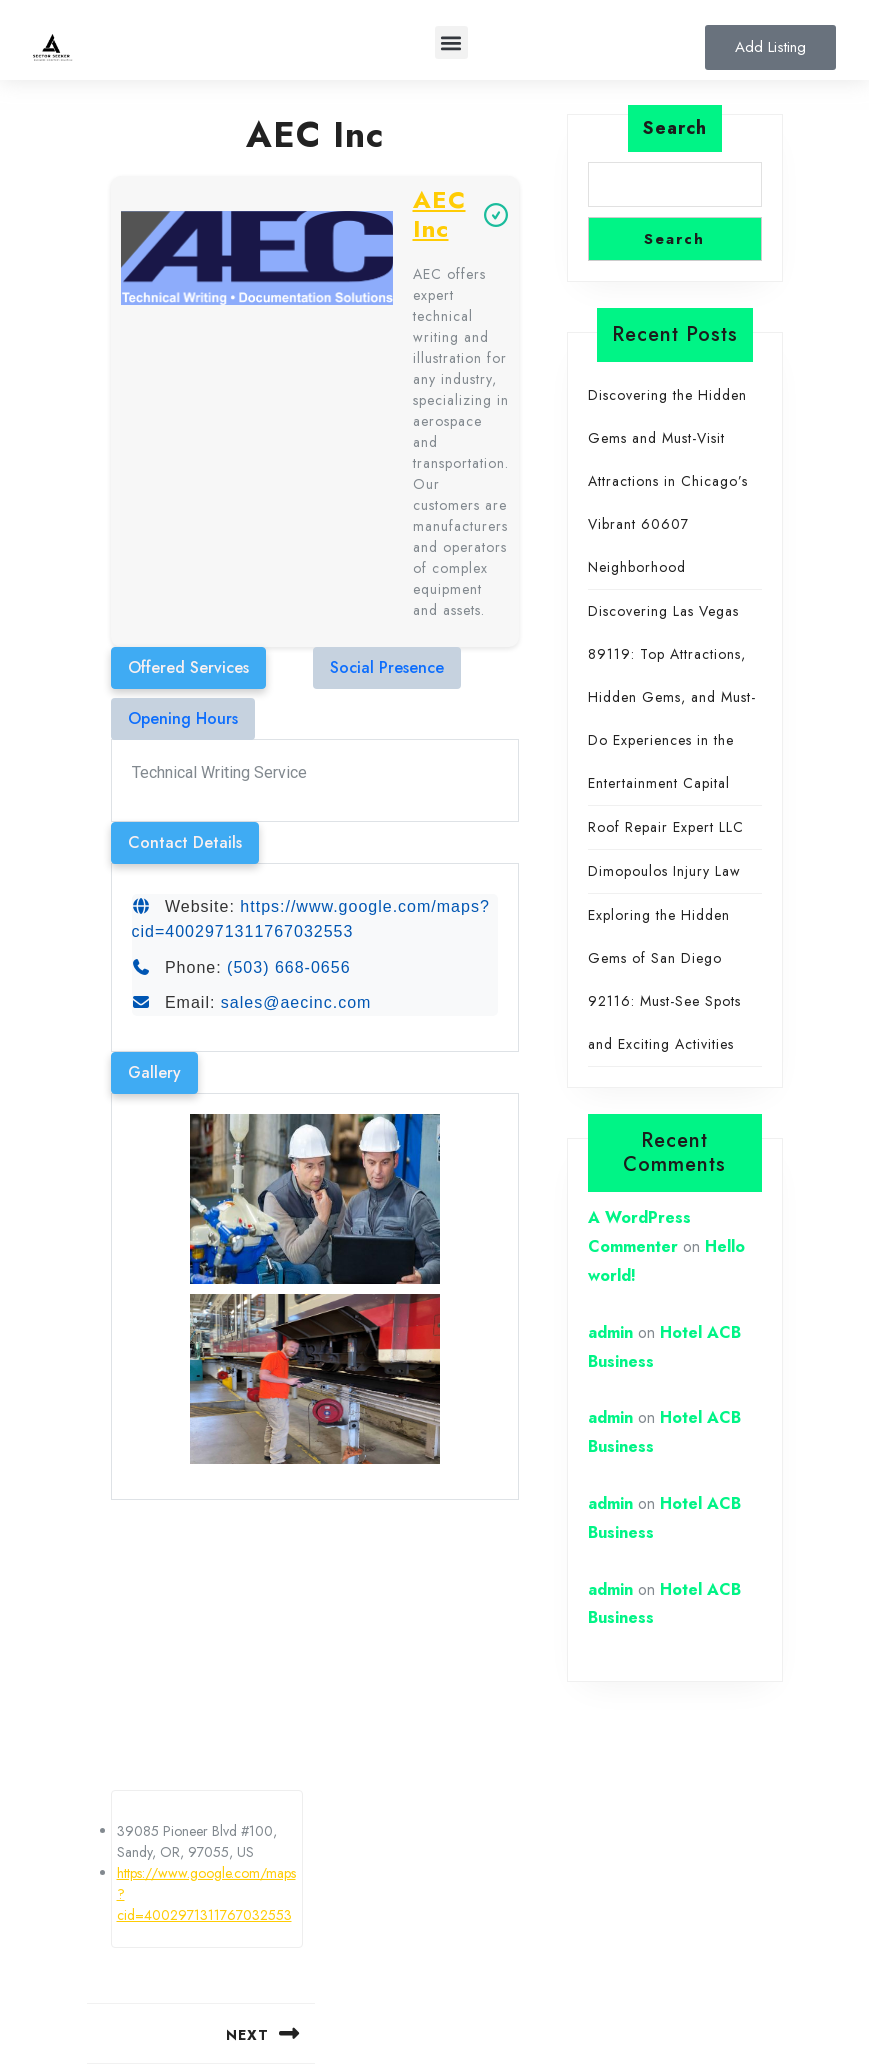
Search (675, 128)
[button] (451, 42)
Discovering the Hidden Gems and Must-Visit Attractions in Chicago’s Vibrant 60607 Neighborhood (668, 481)
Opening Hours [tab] (183, 718)
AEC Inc (439, 215)
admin (610, 1332)
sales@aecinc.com (296, 1002)
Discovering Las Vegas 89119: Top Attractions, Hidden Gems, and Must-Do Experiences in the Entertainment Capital (672, 697)
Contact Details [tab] (185, 842)
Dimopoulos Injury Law (664, 871)
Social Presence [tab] (387, 667)
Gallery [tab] (154, 1072)
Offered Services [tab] (188, 667)
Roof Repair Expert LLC (666, 827)
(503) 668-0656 (288, 967)
